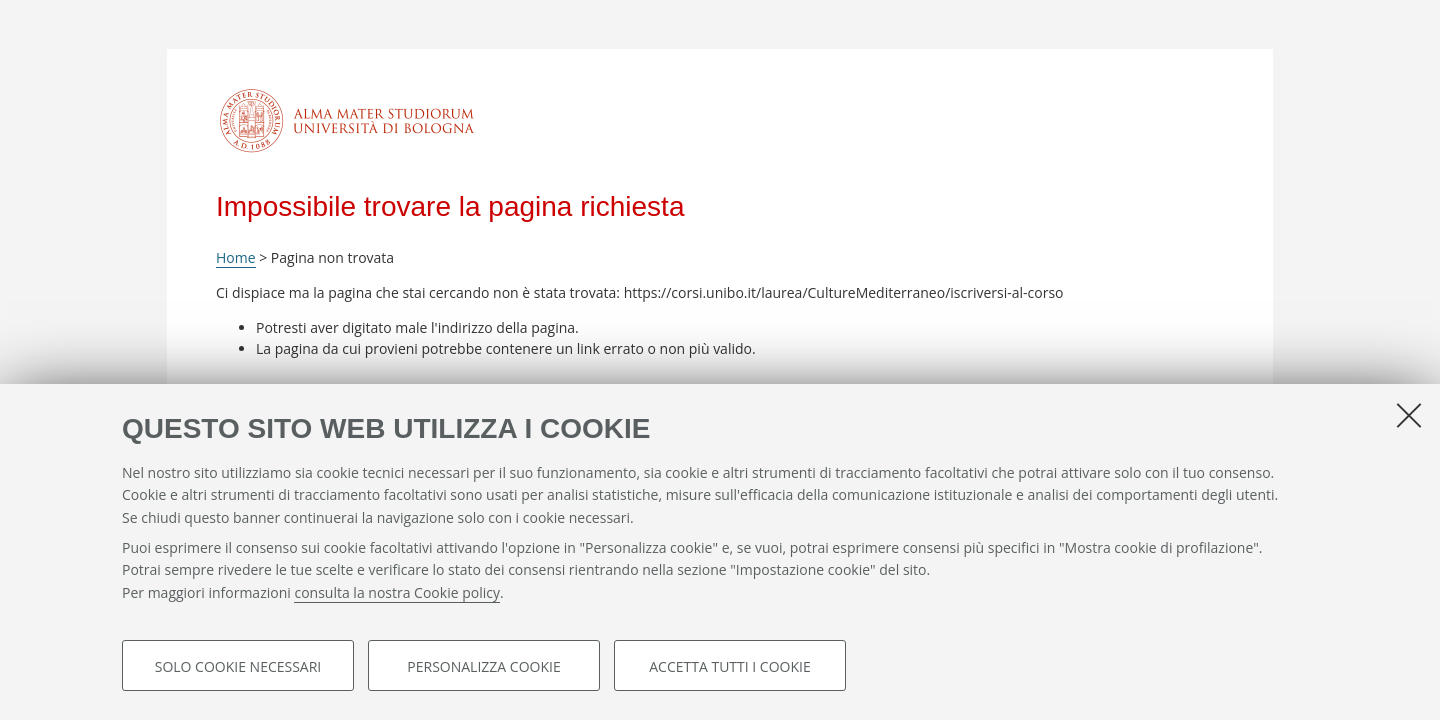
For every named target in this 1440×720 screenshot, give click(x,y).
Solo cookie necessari (238, 666)
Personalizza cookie (483, 666)
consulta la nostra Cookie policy (397, 593)
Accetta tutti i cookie (729, 666)
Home (236, 257)
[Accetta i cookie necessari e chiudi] (1409, 415)
